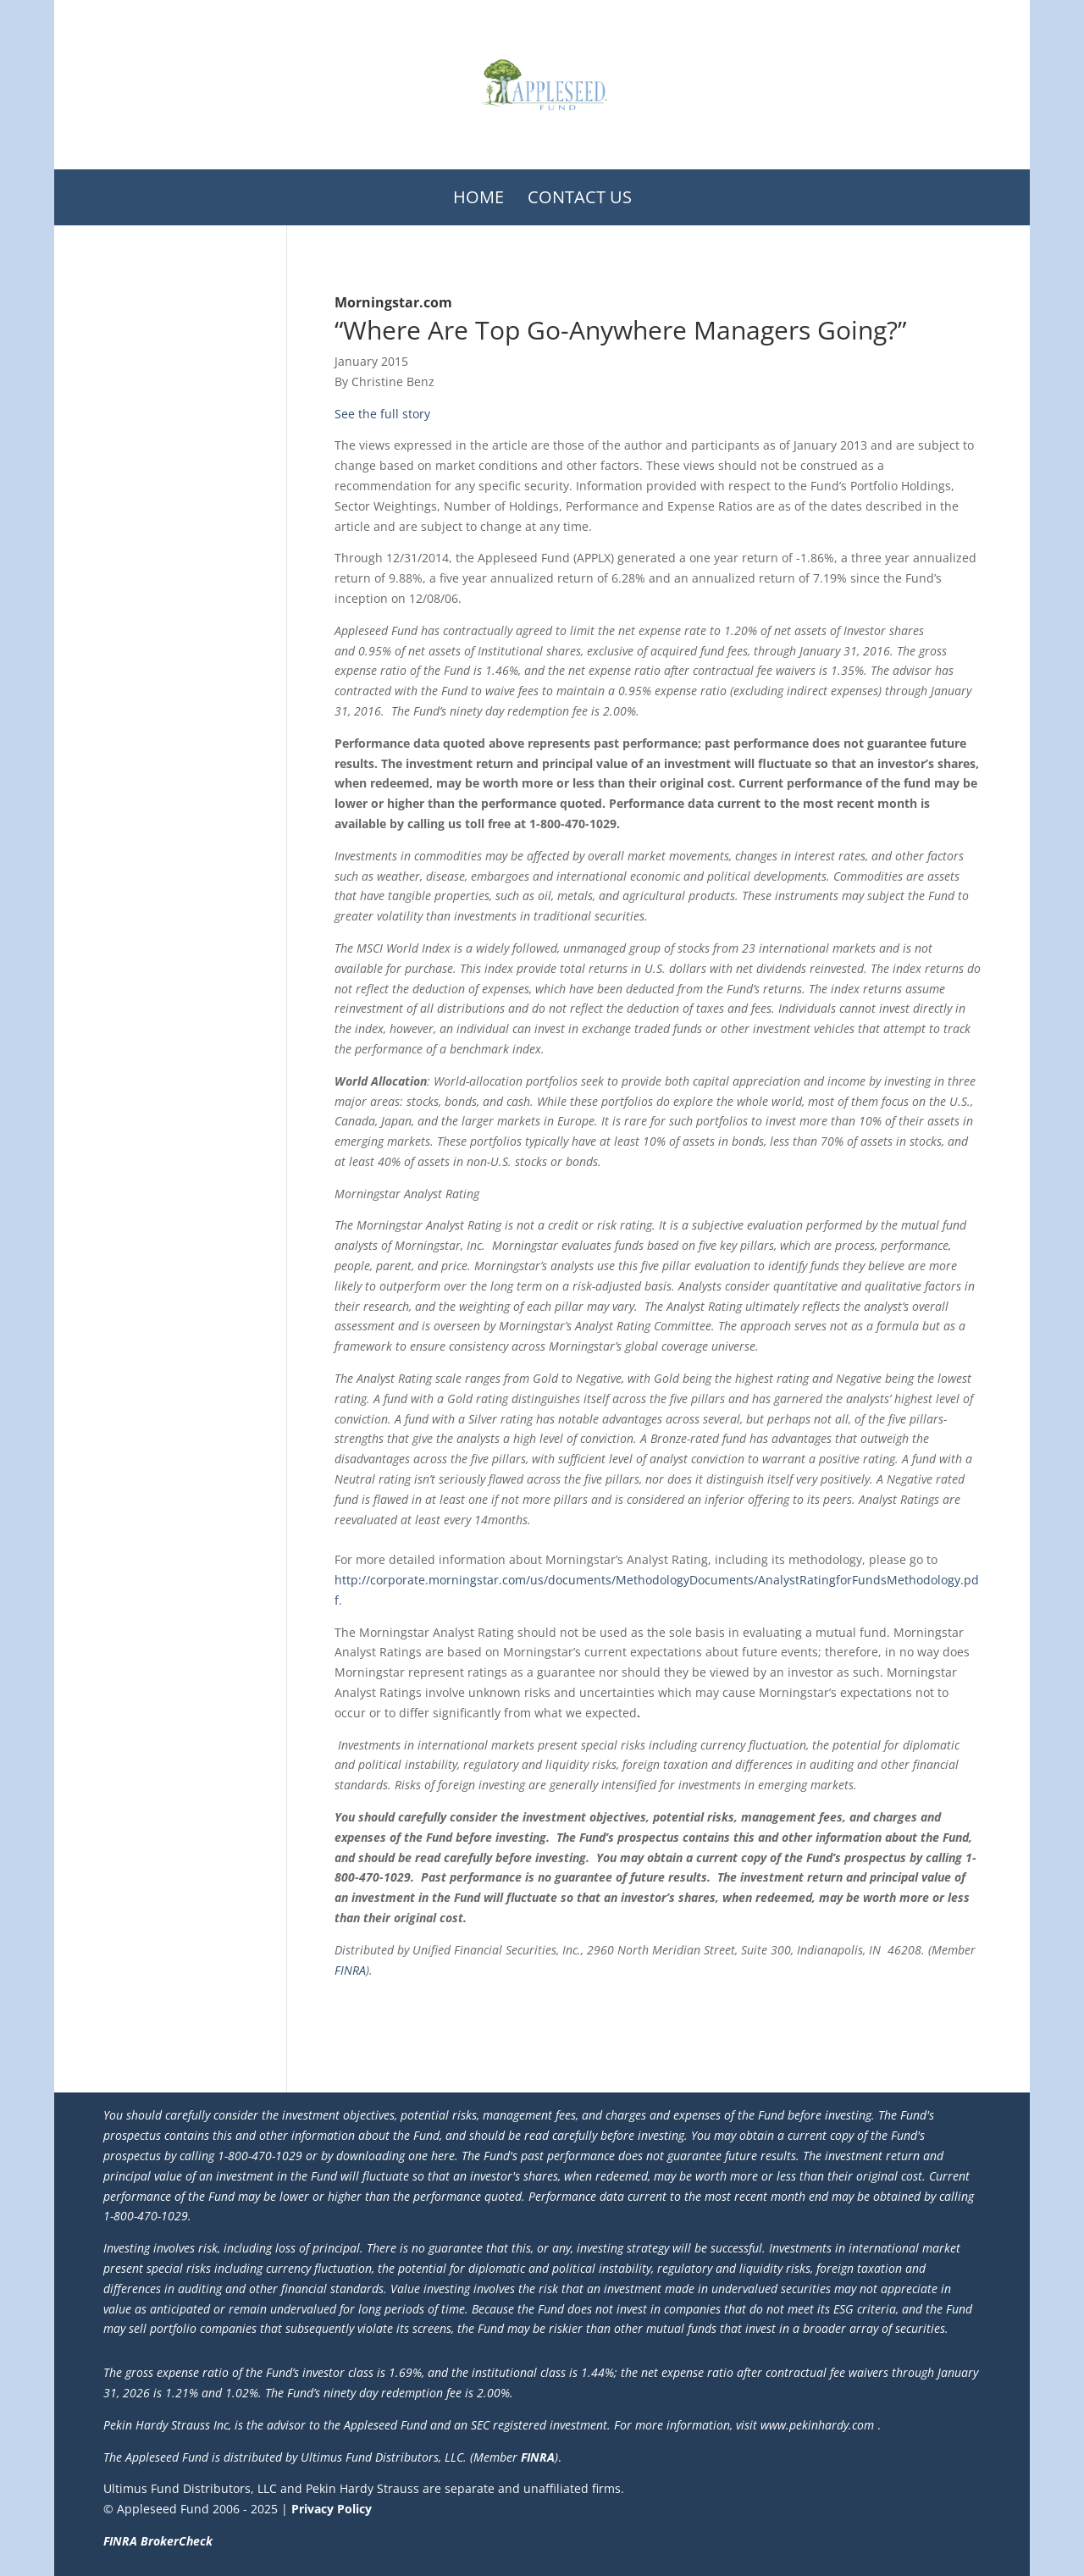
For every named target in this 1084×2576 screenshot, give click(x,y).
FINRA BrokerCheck (158, 2541)
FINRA (350, 1970)
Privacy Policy (331, 2509)
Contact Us (580, 196)
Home (478, 196)
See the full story (382, 414)
